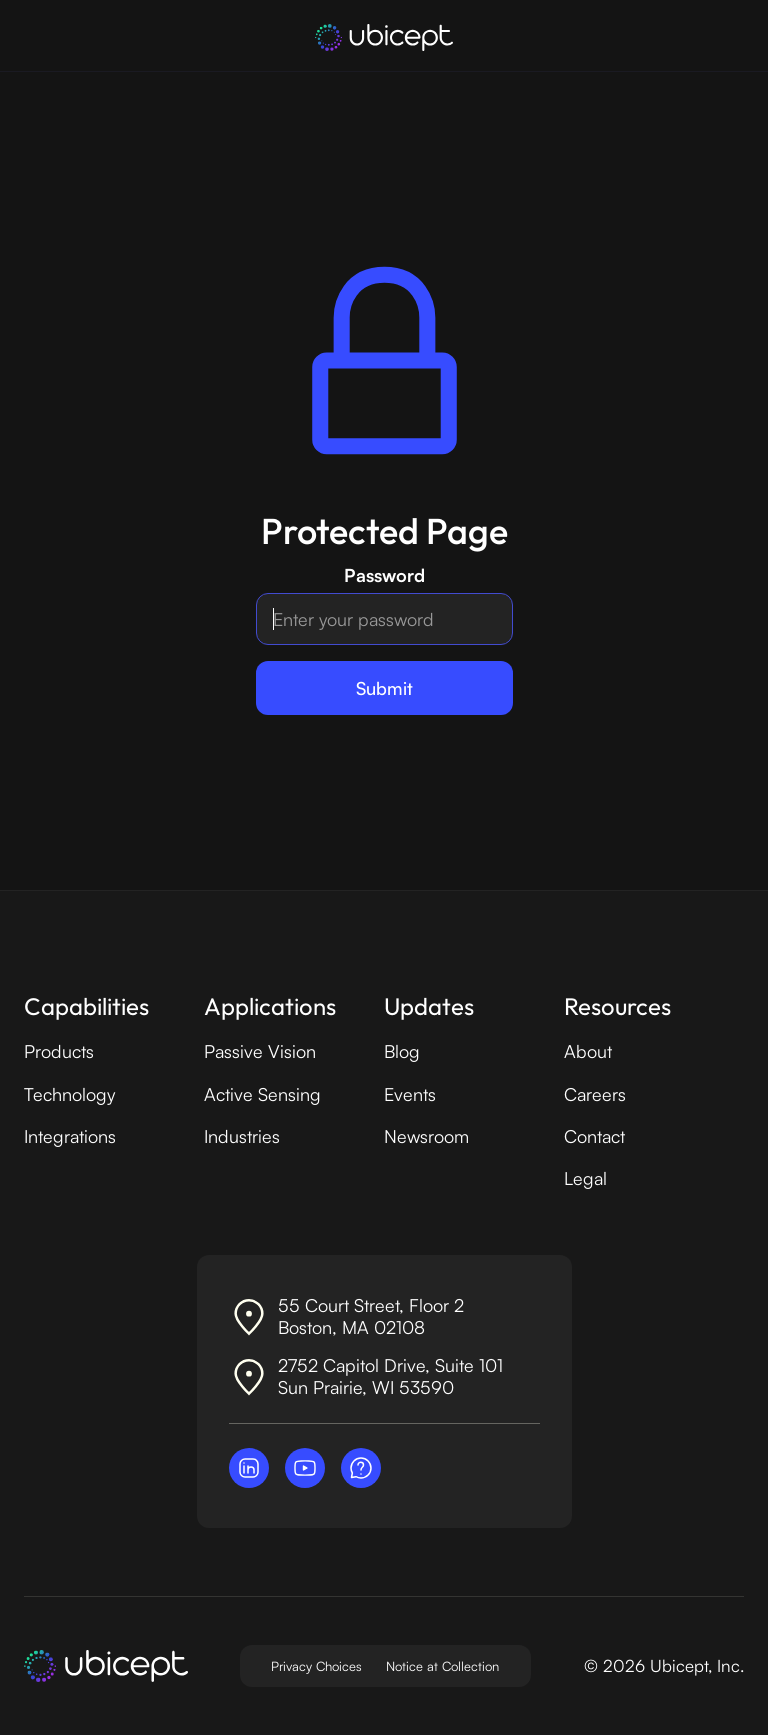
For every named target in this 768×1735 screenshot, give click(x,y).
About (588, 1051)
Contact (594, 1136)
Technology (69, 1094)
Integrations (70, 1136)
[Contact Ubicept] (361, 1468)
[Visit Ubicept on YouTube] (305, 1468)
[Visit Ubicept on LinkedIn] (249, 1468)
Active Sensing (262, 1094)
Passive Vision (260, 1051)
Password (384, 575)
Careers (595, 1094)
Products (59, 1051)
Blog (402, 1051)
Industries (242, 1136)
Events (410, 1094)
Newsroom (426, 1136)
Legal (585, 1178)
